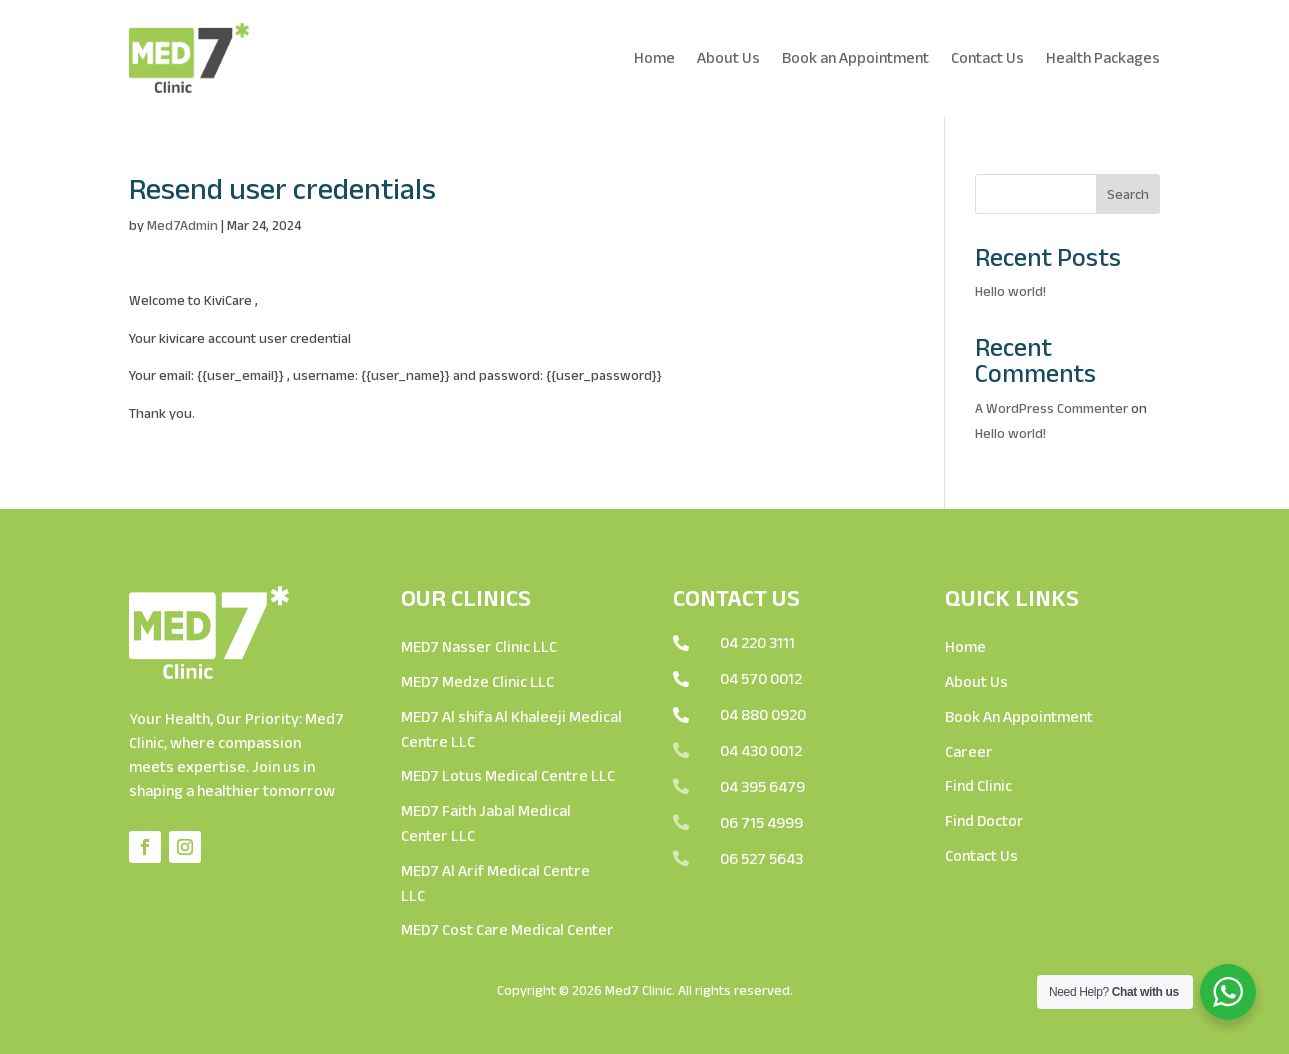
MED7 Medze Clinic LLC (477, 681)
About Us (728, 57)
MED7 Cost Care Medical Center (507, 929)
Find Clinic (978, 785)
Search (1128, 194)
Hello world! (1010, 291)
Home (654, 57)
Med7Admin (182, 225)
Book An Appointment (1019, 716)
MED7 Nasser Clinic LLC (479, 646)
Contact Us (987, 57)
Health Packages (1103, 57)
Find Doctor (984, 820)
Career (969, 751)
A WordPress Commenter (1051, 408)
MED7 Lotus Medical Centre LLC (508, 775)
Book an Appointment (855, 57)
